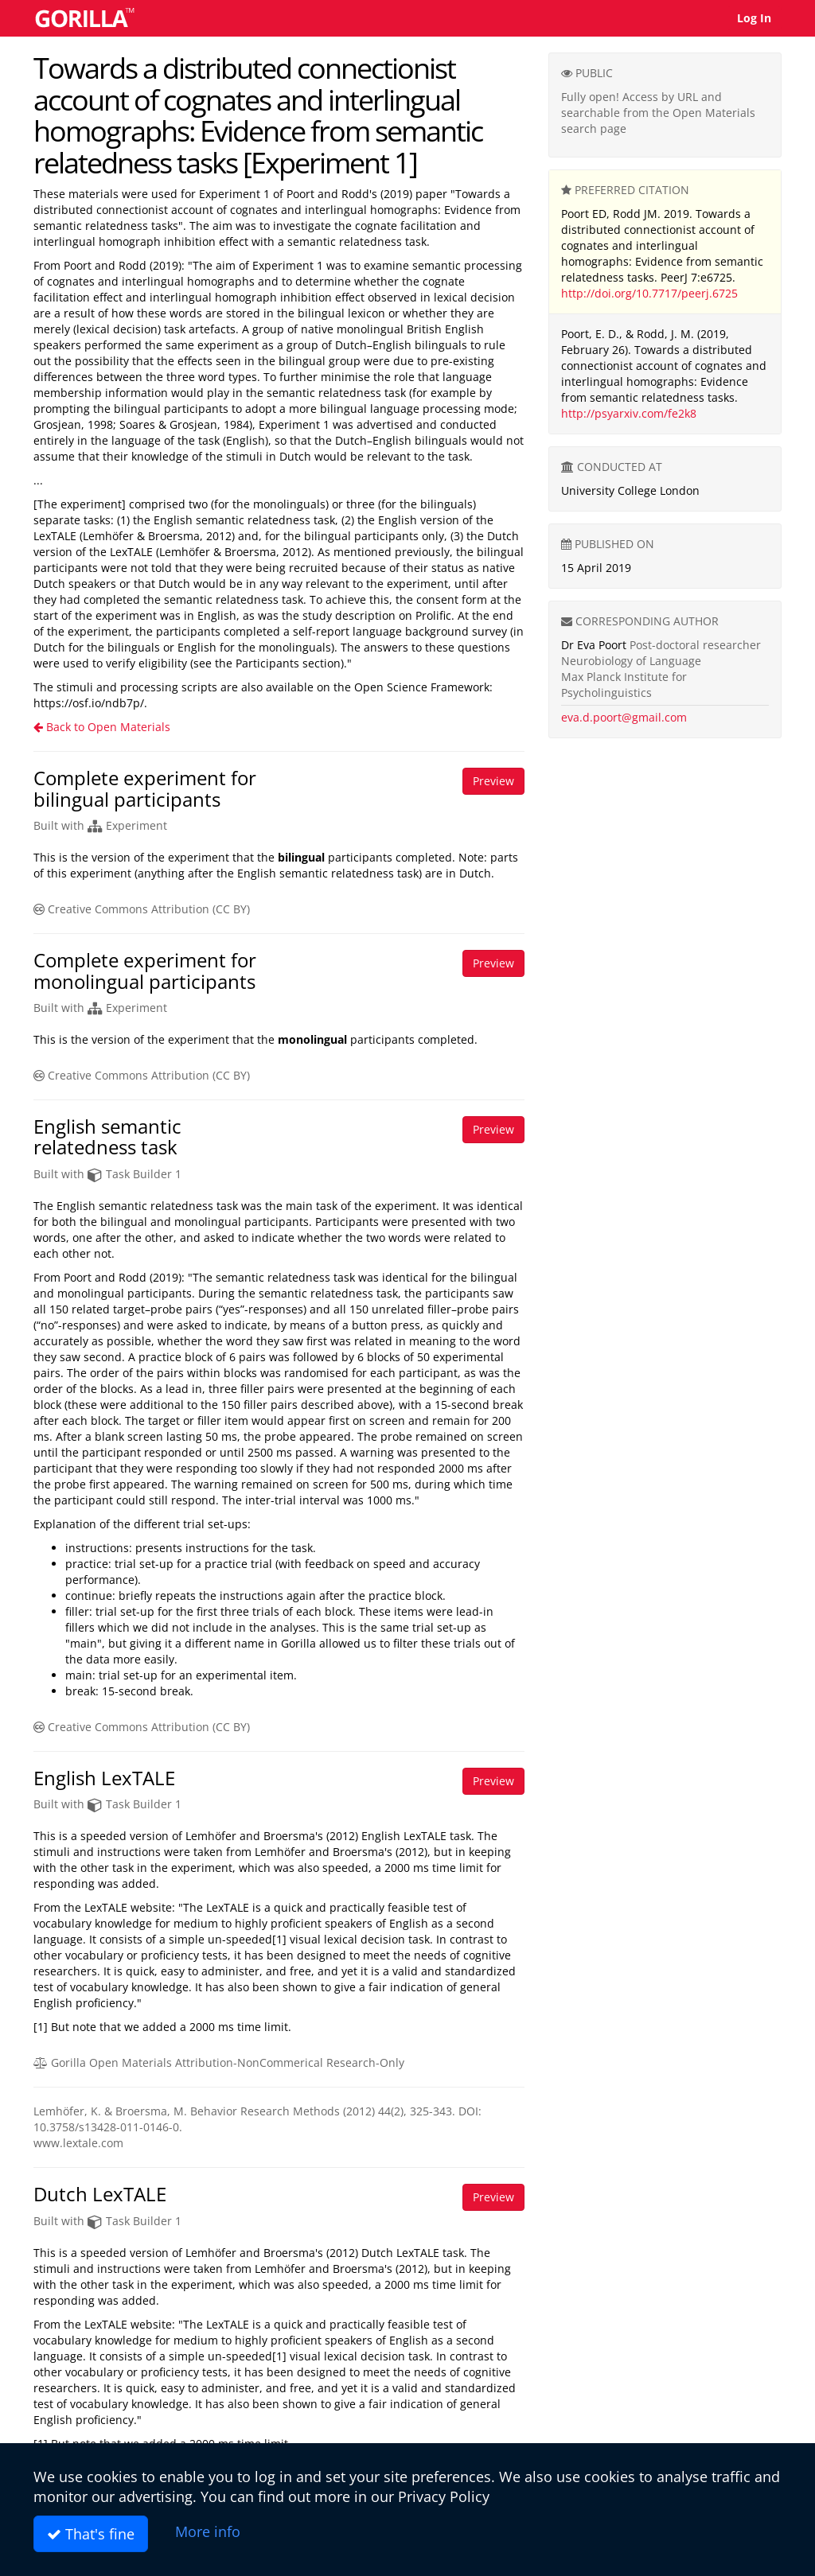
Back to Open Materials (101, 726)
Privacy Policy (443, 2496)
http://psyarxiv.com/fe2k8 (628, 413)
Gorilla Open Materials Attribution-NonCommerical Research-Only (218, 2062)
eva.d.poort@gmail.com (624, 717)
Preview (493, 780)
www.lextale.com (78, 2142)
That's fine (91, 2533)
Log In (754, 17)
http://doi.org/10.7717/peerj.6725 (649, 293)
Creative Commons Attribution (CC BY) (141, 908)
